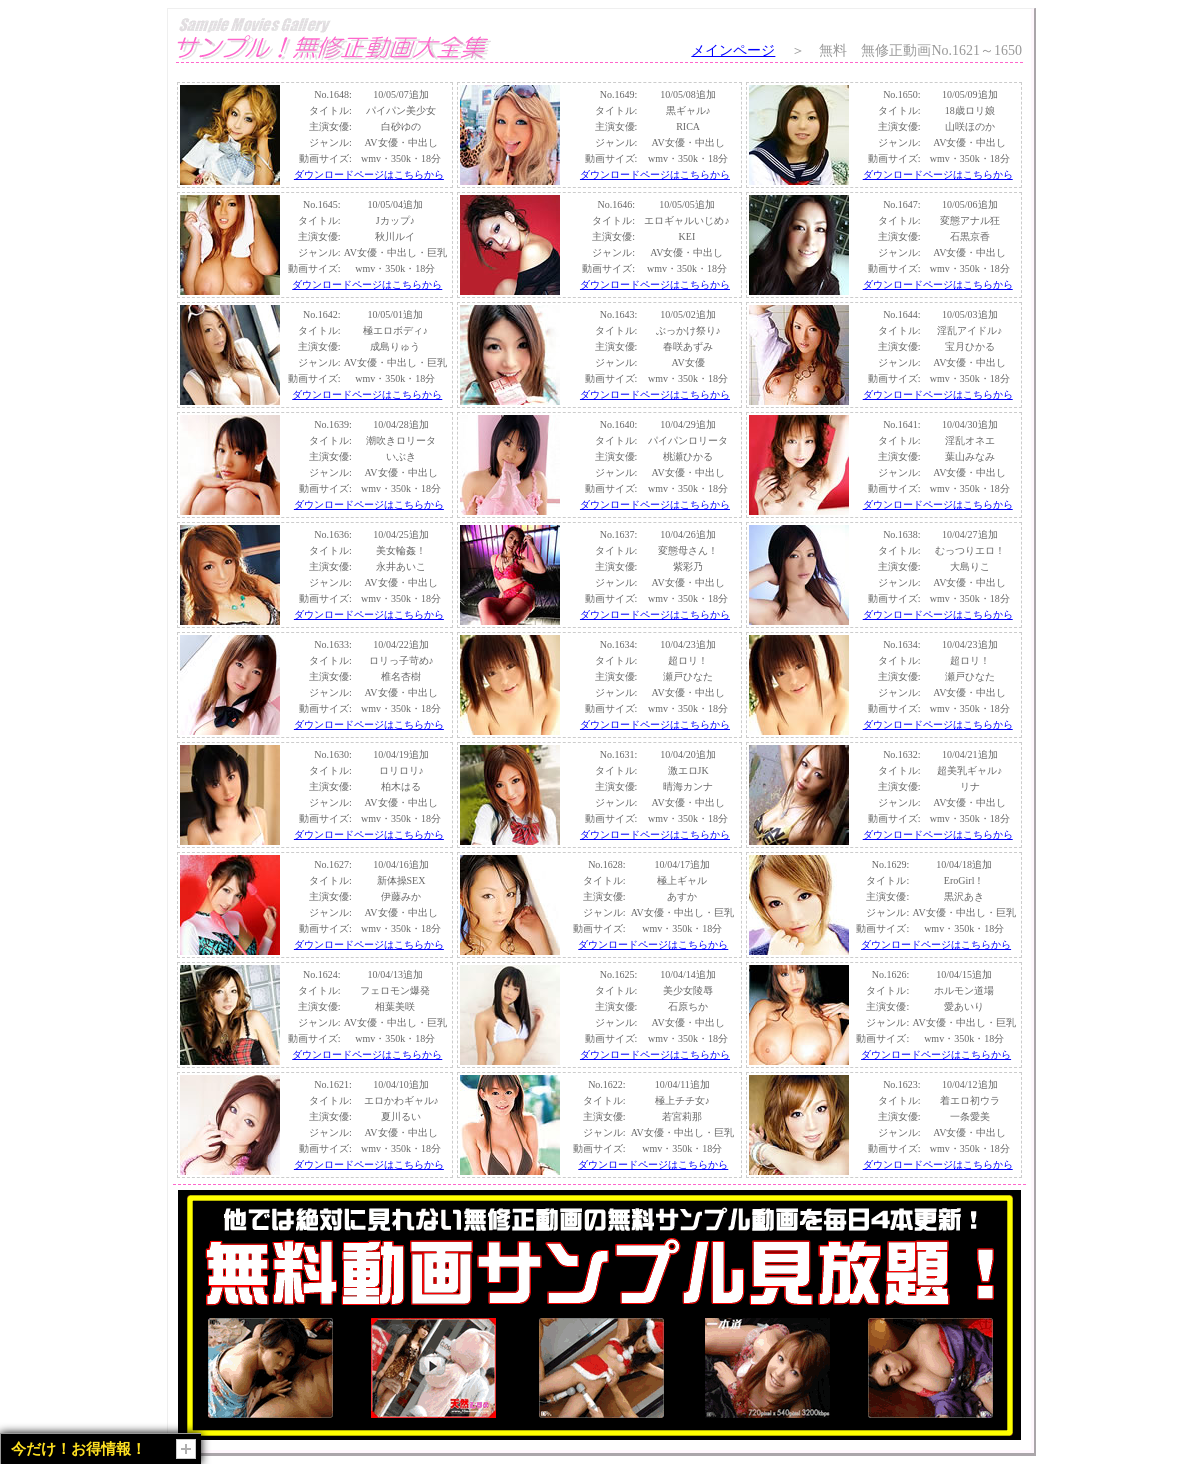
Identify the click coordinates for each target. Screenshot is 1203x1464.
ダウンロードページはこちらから (369, 174)
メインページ (733, 50)
